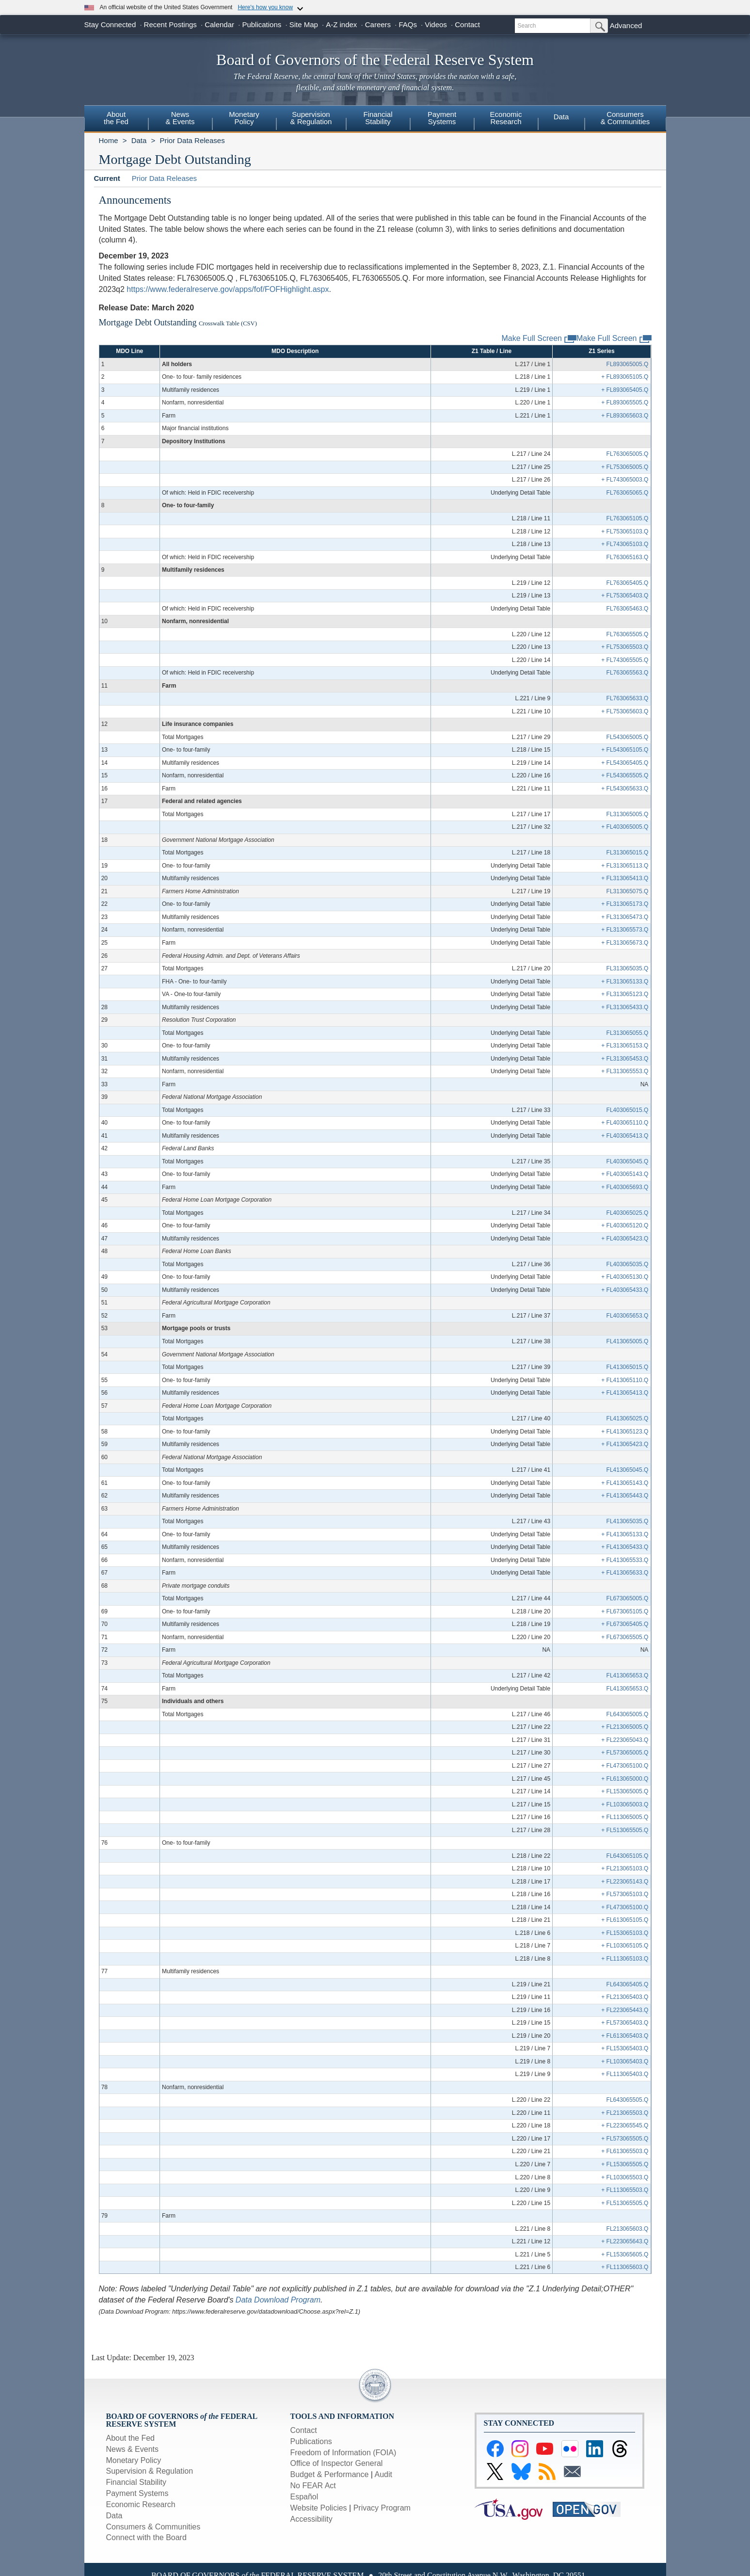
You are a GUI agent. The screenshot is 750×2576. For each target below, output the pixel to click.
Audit (383, 2474)
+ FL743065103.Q (624, 544)
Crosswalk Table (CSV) (228, 323)
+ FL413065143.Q (624, 1483)
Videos (436, 24)
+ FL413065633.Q (624, 1572)
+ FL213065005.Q (624, 1726)
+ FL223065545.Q (624, 2125)
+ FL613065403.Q (624, 2035)
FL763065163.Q (627, 557)
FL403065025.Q (627, 1212)
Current (107, 178)
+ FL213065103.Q (624, 1868)
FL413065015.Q (627, 1367)
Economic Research (141, 2504)
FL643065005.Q (627, 1714)
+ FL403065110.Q (624, 1122)
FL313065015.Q (627, 852)
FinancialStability (377, 118)
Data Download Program (278, 2300)
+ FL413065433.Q (624, 1547)
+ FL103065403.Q (624, 2061)
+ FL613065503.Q (624, 2151)
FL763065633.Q (627, 698)
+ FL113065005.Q (624, 1817)
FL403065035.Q (627, 1264)
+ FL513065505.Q (624, 1830)
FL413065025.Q (627, 1418)
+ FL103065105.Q (624, 1945)
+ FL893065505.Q (624, 402)
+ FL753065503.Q (624, 647)
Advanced (626, 25)
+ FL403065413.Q (624, 1135)
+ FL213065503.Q (624, 2112)
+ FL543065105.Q (624, 749)
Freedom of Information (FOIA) (343, 2452)
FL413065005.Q (627, 1341)
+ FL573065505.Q (624, 2138)
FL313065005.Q (627, 814)
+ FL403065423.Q (624, 1238)
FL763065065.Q (627, 492)
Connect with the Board (146, 2537)
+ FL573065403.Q (624, 2022)
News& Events (179, 118)
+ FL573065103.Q (624, 1894)
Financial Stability (136, 2482)
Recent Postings (170, 24)
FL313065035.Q (627, 968)
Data (561, 117)
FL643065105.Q (627, 1855)
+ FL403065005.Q (624, 826)
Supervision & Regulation (149, 2471)
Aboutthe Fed (116, 118)
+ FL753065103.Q (624, 531)
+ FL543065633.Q (624, 788)
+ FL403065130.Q (624, 1276)
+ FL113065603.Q (624, 2267)
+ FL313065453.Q (624, 1058)
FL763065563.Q (627, 672)
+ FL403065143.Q (624, 1174)
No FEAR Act (313, 2485)
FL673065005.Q (627, 1598)
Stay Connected (110, 24)
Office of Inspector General (336, 2463)
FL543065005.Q (627, 737)
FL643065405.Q (627, 1984)
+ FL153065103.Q (624, 1933)
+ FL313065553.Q (624, 1071)
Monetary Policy (133, 2460)
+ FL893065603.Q (624, 415)
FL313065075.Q (627, 891)
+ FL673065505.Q (624, 1637)
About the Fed (130, 2438)
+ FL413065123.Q (624, 1431)
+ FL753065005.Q (624, 467)
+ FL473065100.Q (624, 1765)
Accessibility (311, 2519)
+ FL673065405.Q (624, 1624)
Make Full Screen (614, 339)
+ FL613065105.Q (624, 1919)
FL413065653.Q (627, 1675)
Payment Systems (137, 2493)
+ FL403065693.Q (624, 1187)
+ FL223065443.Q (624, 2010)
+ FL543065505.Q (624, 775)
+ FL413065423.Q (624, 1444)
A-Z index (341, 24)
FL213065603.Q (627, 2228)
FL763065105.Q (627, 518)
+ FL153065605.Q (624, 2254)
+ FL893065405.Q (624, 389)
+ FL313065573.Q (624, 929)
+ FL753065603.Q (624, 711)
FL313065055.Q (627, 1033)
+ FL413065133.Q (624, 1534)
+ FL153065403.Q (624, 2048)
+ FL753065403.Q (624, 595)
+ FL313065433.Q (624, 1007)
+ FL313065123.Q (624, 994)
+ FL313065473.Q (624, 917)
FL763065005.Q (627, 454)
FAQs (408, 24)
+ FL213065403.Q (624, 1997)
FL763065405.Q (627, 583)
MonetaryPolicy (244, 118)
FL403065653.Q (627, 1315)
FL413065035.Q (627, 1521)
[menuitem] (116, 119)
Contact (467, 24)
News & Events (132, 2449)
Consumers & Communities (625, 118)
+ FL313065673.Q (624, 942)
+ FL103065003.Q (624, 1804)
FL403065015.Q (627, 1110)
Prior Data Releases (192, 140)
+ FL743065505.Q (624, 660)
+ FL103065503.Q (624, 2177)
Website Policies (318, 2508)
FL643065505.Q (627, 2099)
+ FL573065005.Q (624, 1752)
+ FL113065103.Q (624, 1958)
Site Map (303, 24)
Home (108, 140)
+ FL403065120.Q (624, 1225)
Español (304, 2497)
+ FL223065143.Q (624, 1881)
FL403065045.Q (627, 1161)
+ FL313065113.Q (624, 865)
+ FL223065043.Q (624, 1740)
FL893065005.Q (627, 364)
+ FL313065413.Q (624, 878)
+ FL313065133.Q (624, 981)
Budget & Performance (329, 2474)
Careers (378, 24)
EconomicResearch (506, 118)
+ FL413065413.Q (624, 1392)
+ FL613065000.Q (624, 1778)
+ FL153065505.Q (624, 2164)
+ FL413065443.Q (624, 1495)
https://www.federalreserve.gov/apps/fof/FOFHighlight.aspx (228, 289)
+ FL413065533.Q (624, 1560)
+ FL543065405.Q (624, 762)
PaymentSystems (442, 118)
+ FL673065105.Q (624, 1611)
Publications (261, 24)
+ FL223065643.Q (624, 2241)
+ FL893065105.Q (624, 376)
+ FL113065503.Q (624, 2190)
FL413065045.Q (627, 1469)
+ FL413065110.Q (624, 1380)
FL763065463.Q (627, 608)
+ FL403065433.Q (624, 1290)
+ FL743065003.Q (624, 479)
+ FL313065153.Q (624, 1045)
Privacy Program (382, 2508)
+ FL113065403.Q (624, 2074)
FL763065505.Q (627, 634)
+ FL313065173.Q (624, 904)
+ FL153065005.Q (624, 1791)
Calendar (219, 24)
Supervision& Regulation (311, 118)
